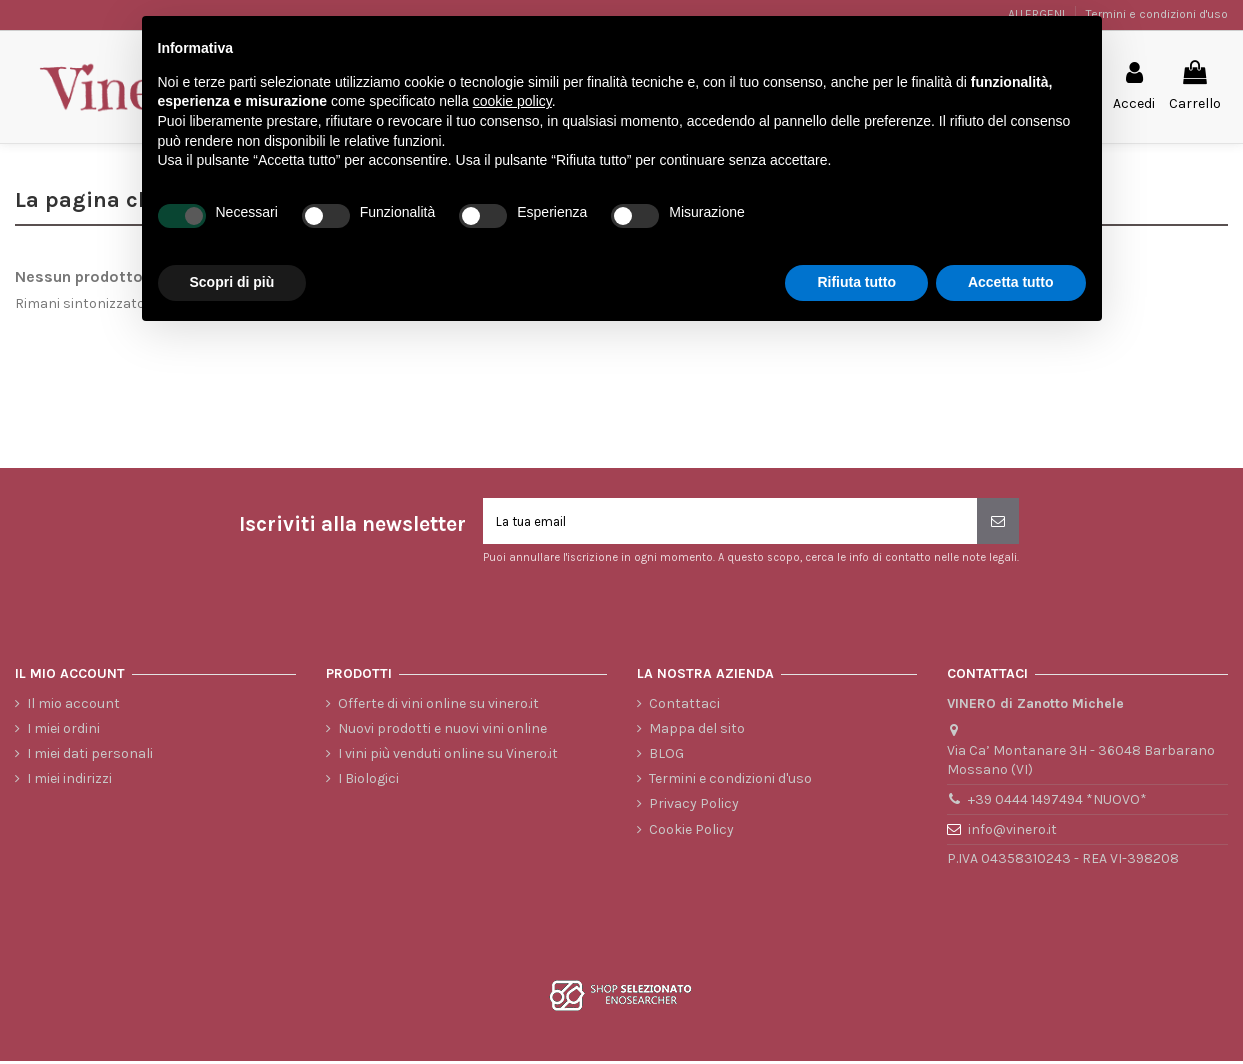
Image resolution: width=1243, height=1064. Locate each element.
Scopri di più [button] (232, 282)
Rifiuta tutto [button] (856, 282)
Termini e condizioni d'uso (1157, 14)
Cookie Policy (691, 832)
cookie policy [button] (512, 101)
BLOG (666, 756)
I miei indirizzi (69, 782)
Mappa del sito (697, 731)
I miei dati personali (90, 756)
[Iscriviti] (998, 522)
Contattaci (684, 706)
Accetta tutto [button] (1011, 282)
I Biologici (368, 782)
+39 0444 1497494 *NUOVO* (1057, 803)
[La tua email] (730, 522)
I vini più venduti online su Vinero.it (448, 756)
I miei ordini (63, 731)
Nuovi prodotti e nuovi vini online (442, 731)
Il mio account (73, 706)
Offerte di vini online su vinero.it (438, 706)
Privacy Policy (694, 807)
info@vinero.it (1012, 832)
